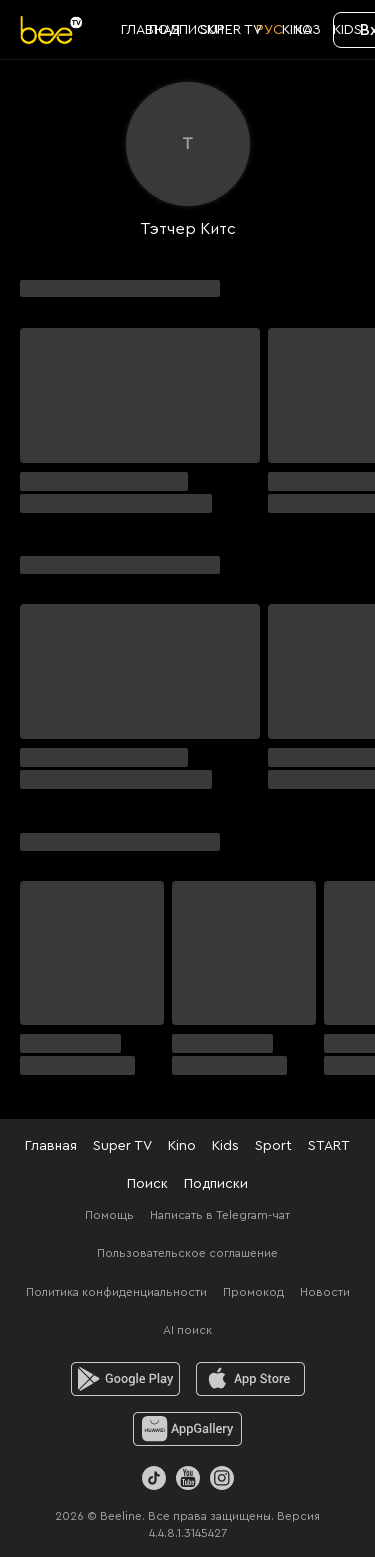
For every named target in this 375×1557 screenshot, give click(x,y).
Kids (225, 1146)
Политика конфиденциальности (116, 1292)
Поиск (147, 1184)
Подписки (216, 1184)
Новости (325, 1292)
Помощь (109, 1215)
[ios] (250, 1379)
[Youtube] (188, 1478)
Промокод (253, 1292)
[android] (125, 1379)
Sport (273, 1146)
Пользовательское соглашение (187, 1253)
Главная (51, 1146)
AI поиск (187, 1330)
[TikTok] (154, 1478)
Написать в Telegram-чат (220, 1215)
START (329, 1146)
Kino (182, 1146)
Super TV (122, 1146)
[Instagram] (222, 1478)
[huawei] (187, 1429)
